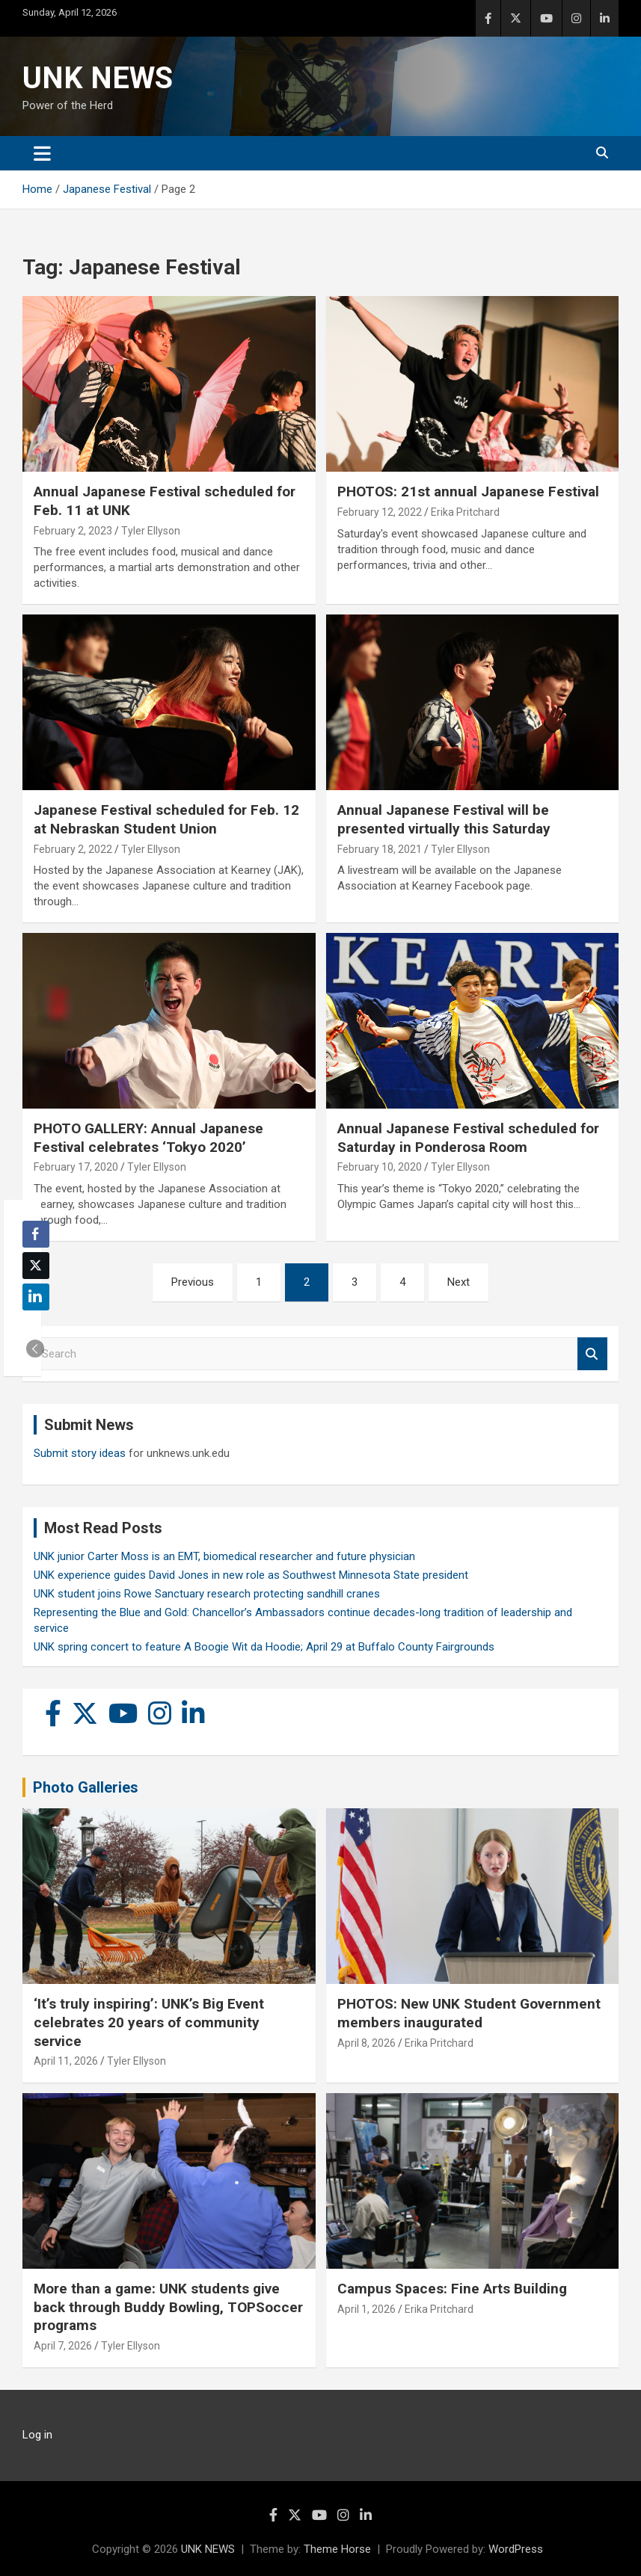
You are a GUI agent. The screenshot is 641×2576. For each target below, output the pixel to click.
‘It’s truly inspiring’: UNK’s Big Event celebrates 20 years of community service (149, 2022)
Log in (37, 2434)
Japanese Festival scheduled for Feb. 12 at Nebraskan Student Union (166, 819)
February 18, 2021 (379, 849)
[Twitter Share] (35, 1265)
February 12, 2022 (379, 512)
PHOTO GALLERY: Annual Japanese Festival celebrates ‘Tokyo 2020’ (148, 1138)
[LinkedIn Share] (35, 1297)
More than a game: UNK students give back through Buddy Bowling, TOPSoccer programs (168, 2307)
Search (592, 1354)
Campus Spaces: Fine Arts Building (452, 2288)
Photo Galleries (85, 1787)
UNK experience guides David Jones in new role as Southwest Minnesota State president (251, 1575)
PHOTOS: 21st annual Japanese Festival (468, 491)
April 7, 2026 (63, 2346)
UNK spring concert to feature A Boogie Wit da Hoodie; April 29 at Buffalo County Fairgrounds (264, 1647)
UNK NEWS (97, 78)
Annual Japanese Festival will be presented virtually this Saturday (443, 819)
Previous (192, 1282)
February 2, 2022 (73, 849)
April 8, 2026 (366, 2043)
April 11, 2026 (66, 2061)
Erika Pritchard (465, 512)
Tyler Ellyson (150, 531)
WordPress (515, 2549)
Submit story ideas (80, 1453)
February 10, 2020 (379, 1167)
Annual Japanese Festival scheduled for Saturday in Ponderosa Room (468, 1138)
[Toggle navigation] (42, 153)
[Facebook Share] (35, 1234)
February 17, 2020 (76, 1167)
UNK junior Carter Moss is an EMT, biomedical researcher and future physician (224, 1556)
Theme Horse (337, 2549)
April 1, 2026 (366, 2309)
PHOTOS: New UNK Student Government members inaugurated (469, 2013)
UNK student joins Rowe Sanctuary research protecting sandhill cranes (207, 1593)
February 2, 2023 (73, 531)
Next (458, 1282)
